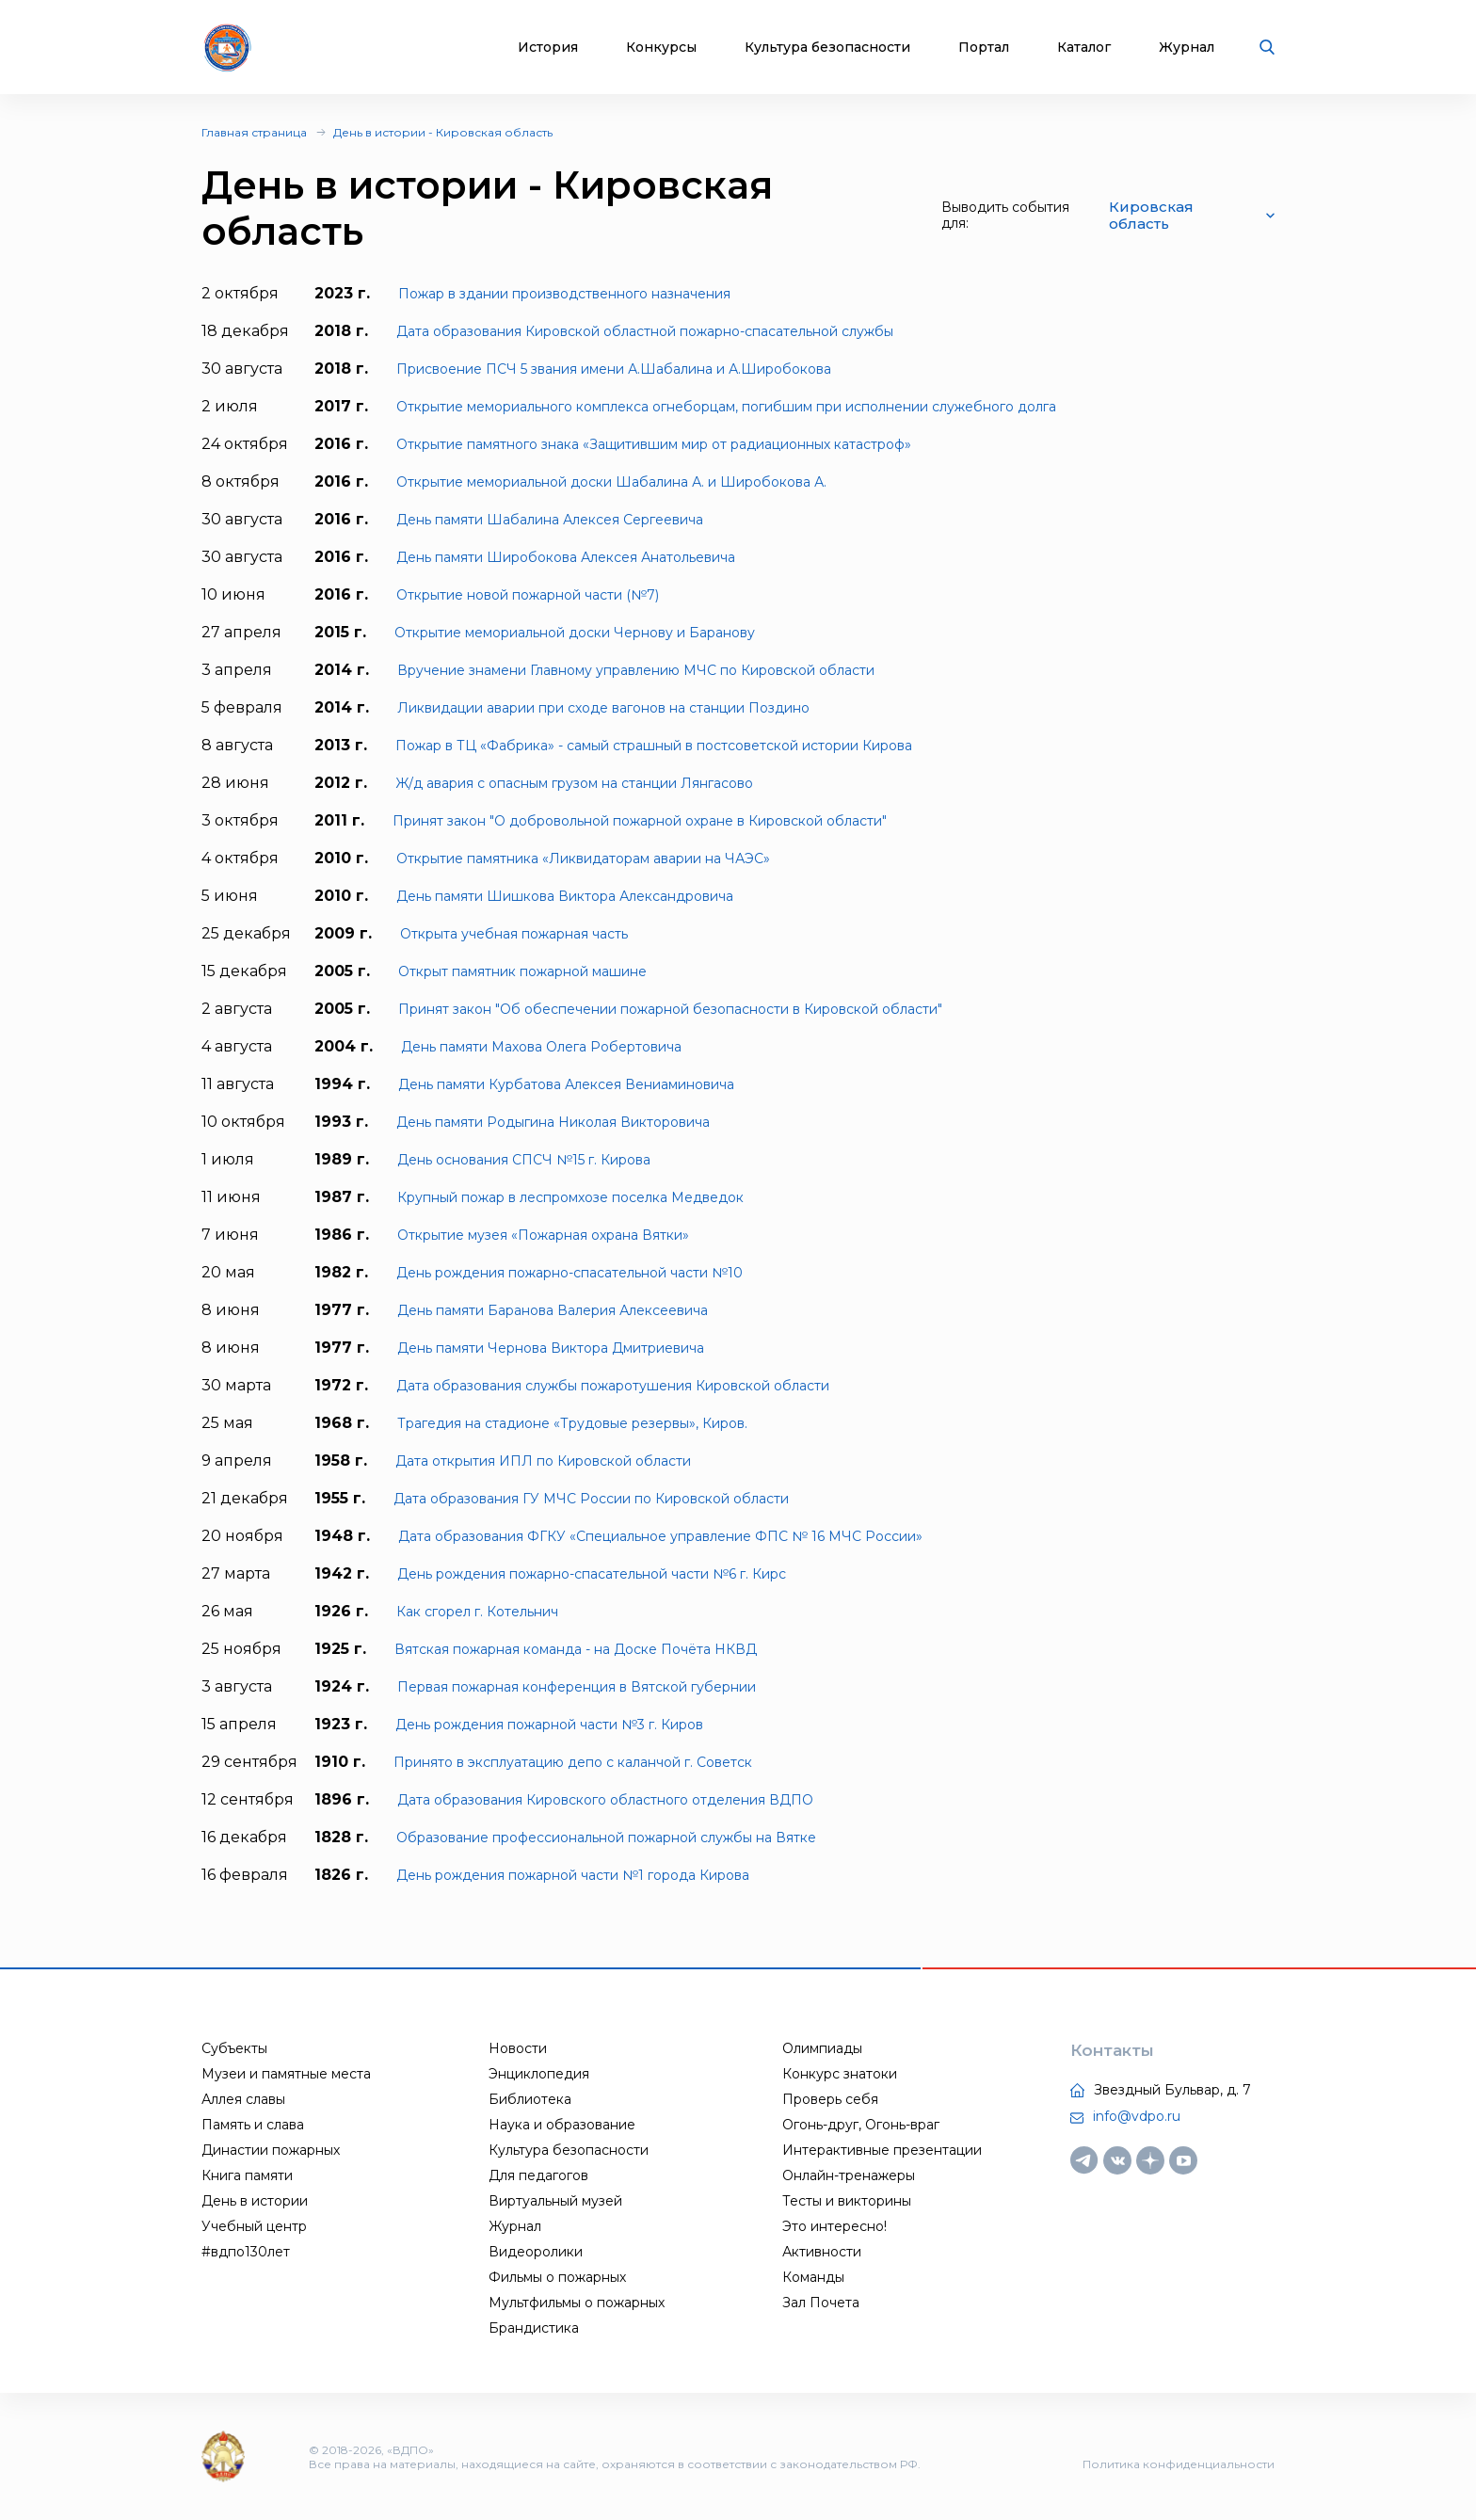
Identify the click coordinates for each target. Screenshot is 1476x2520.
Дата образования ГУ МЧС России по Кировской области (591, 1498)
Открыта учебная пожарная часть (514, 933)
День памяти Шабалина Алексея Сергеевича (549, 519)
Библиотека (530, 2099)
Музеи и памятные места (286, 2073)
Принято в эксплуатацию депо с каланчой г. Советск (572, 1762)
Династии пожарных (270, 2150)
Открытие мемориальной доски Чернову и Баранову (574, 632)
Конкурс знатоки (839, 2073)
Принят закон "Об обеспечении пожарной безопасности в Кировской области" (670, 1009)
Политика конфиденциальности (1179, 2464)
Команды (813, 2277)
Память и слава (252, 2124)
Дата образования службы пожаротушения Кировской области (612, 1385)
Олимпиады (822, 2048)
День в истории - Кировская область (443, 132)
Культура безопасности (827, 48)
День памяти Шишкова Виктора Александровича (564, 896)
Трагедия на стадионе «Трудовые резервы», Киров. (572, 1423)
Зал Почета (820, 2302)
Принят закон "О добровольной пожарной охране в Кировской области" (640, 820)
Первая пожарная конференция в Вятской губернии (576, 1686)
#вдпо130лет (245, 2251)
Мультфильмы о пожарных (577, 2302)
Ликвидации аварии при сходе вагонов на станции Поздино (603, 707)
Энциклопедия (539, 2073)
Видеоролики (536, 2251)
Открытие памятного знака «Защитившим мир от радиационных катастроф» (653, 444)
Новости (518, 2048)
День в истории (254, 2200)
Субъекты (234, 2048)
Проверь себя (830, 2099)
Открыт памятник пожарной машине (522, 971)
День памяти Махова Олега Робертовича (541, 1046)
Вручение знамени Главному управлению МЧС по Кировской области (635, 670)
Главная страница (254, 132)
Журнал (1186, 48)
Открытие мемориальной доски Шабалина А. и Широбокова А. (611, 482)
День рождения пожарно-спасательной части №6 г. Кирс (591, 1573)
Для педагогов (538, 2175)
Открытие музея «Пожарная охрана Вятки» (543, 1235)
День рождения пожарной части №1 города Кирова (572, 1875)
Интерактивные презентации (882, 2150)
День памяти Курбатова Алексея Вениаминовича (566, 1084)
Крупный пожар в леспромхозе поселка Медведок (570, 1197)
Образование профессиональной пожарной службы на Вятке (606, 1837)
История (548, 48)
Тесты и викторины (846, 2200)
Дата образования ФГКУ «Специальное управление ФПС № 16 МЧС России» (660, 1536)
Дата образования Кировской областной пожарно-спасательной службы (644, 331)
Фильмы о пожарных (557, 2277)
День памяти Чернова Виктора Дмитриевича (550, 1348)
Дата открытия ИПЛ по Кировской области (543, 1461)
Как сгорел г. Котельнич (477, 1611)
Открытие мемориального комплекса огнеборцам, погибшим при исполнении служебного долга (726, 406)
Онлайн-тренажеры (848, 2175)
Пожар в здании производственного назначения (564, 293)
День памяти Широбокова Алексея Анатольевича (565, 557)
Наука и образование (562, 2124)
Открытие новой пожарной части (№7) (527, 594)
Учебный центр (254, 2226)
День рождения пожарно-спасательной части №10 (569, 1272)
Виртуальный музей (555, 2200)
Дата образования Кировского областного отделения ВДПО (605, 1799)
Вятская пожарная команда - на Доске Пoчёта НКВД (575, 1649)
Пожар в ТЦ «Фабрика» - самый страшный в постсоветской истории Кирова (653, 745)
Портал (983, 48)
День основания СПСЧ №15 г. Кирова (523, 1159)
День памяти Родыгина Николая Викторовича (553, 1122)
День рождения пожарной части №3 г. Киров (549, 1724)
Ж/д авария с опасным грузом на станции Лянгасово (574, 783)
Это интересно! (834, 2226)
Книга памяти (247, 2175)
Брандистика (534, 2327)
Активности (821, 2251)
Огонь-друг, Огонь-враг (860, 2124)
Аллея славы (243, 2099)
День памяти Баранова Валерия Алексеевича (552, 1310)
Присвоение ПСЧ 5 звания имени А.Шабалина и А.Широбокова (613, 369)
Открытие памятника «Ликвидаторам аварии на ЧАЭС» (583, 858)
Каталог (1084, 48)
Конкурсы (661, 48)
